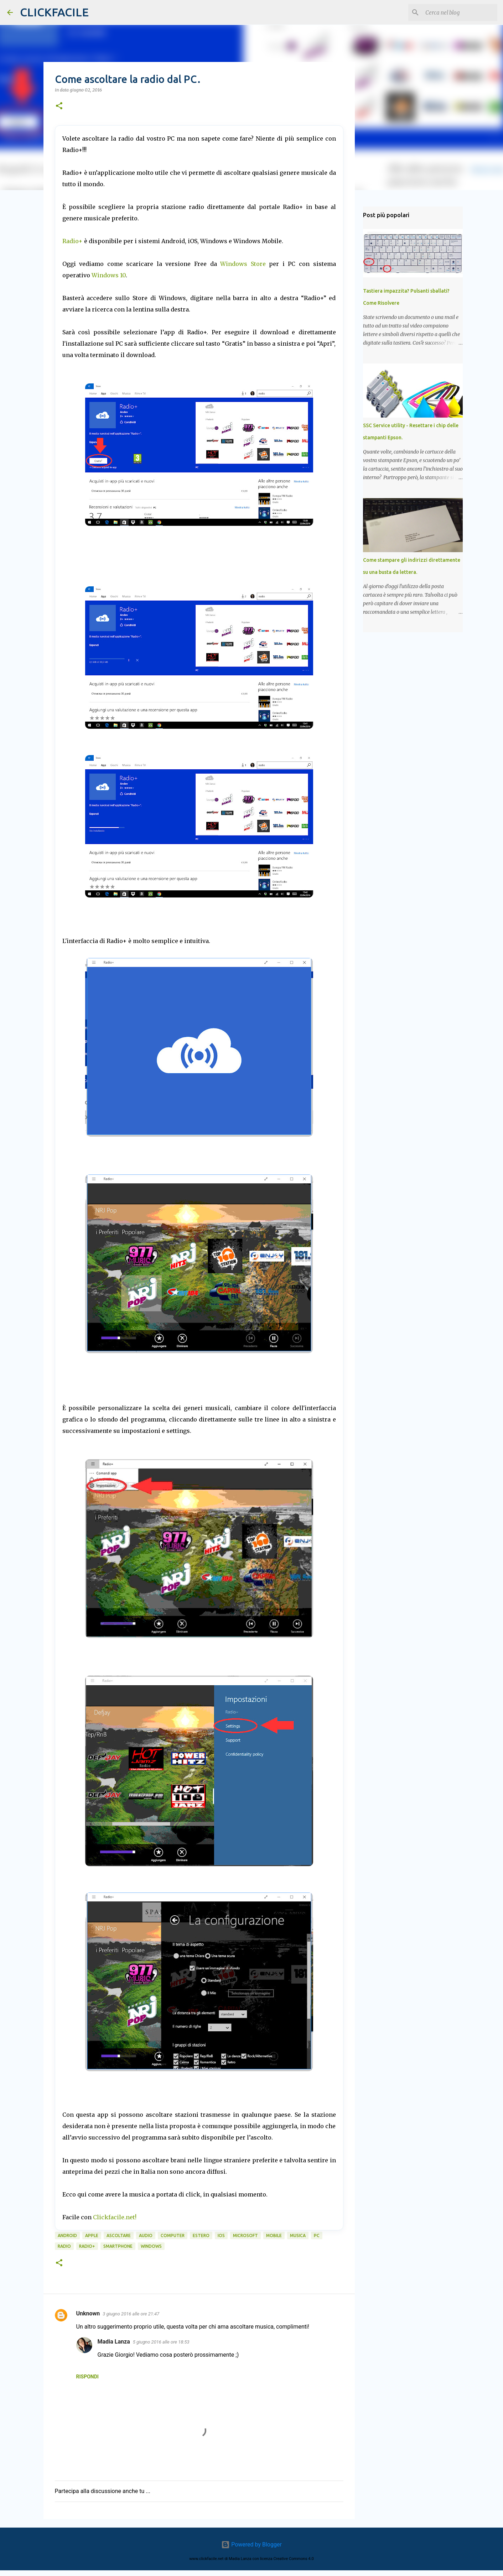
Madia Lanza (114, 2341)
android (67, 2235)
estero (201, 2235)
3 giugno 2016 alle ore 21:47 (131, 2313)
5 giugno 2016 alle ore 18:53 (161, 2342)
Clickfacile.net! (114, 2217)
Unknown (88, 2313)
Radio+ (72, 241)
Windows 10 (109, 275)
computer (173, 2235)
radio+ (87, 2246)
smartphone (118, 2246)
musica (298, 2235)
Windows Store (243, 263)
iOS (221, 2235)
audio (145, 2235)
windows (151, 2246)
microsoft (245, 2235)
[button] (59, 106)
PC (317, 2235)
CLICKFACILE (54, 12)
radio (64, 2246)
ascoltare (119, 2235)
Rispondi (87, 2376)
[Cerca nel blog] (459, 12)
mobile (274, 2235)
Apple (91, 2235)
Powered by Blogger (251, 2544)
